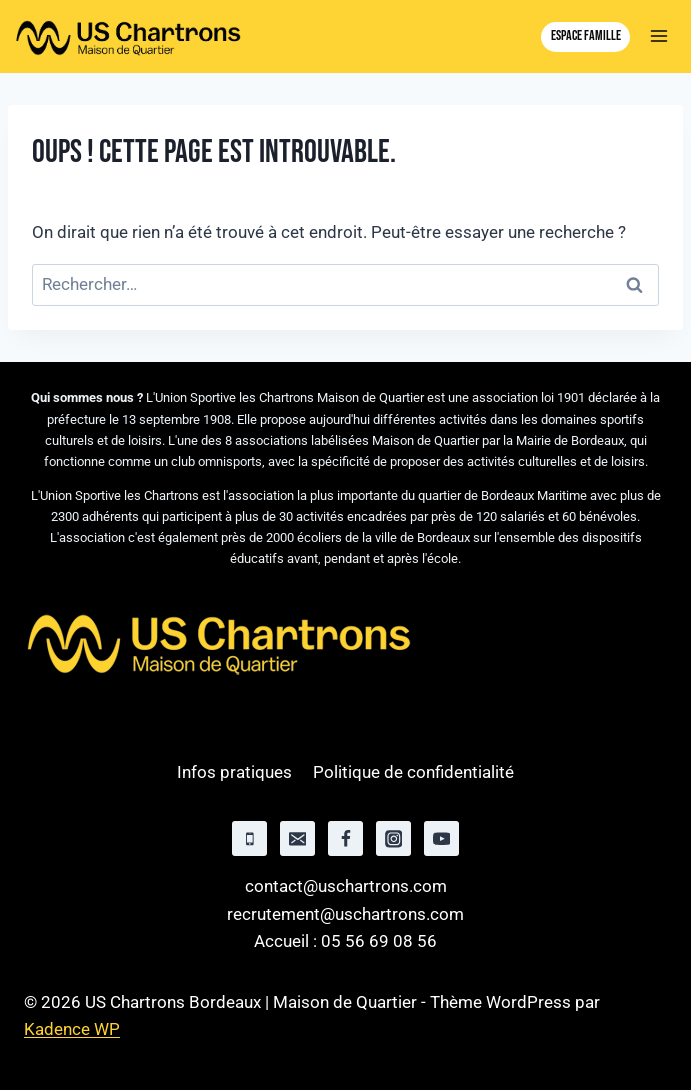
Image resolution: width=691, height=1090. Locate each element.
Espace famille (586, 36)
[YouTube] (441, 838)
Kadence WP (72, 1029)
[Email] (297, 838)
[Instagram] (393, 838)
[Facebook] (345, 838)
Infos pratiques (234, 772)
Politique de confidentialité (413, 772)
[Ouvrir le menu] (658, 36)
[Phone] (249, 838)
